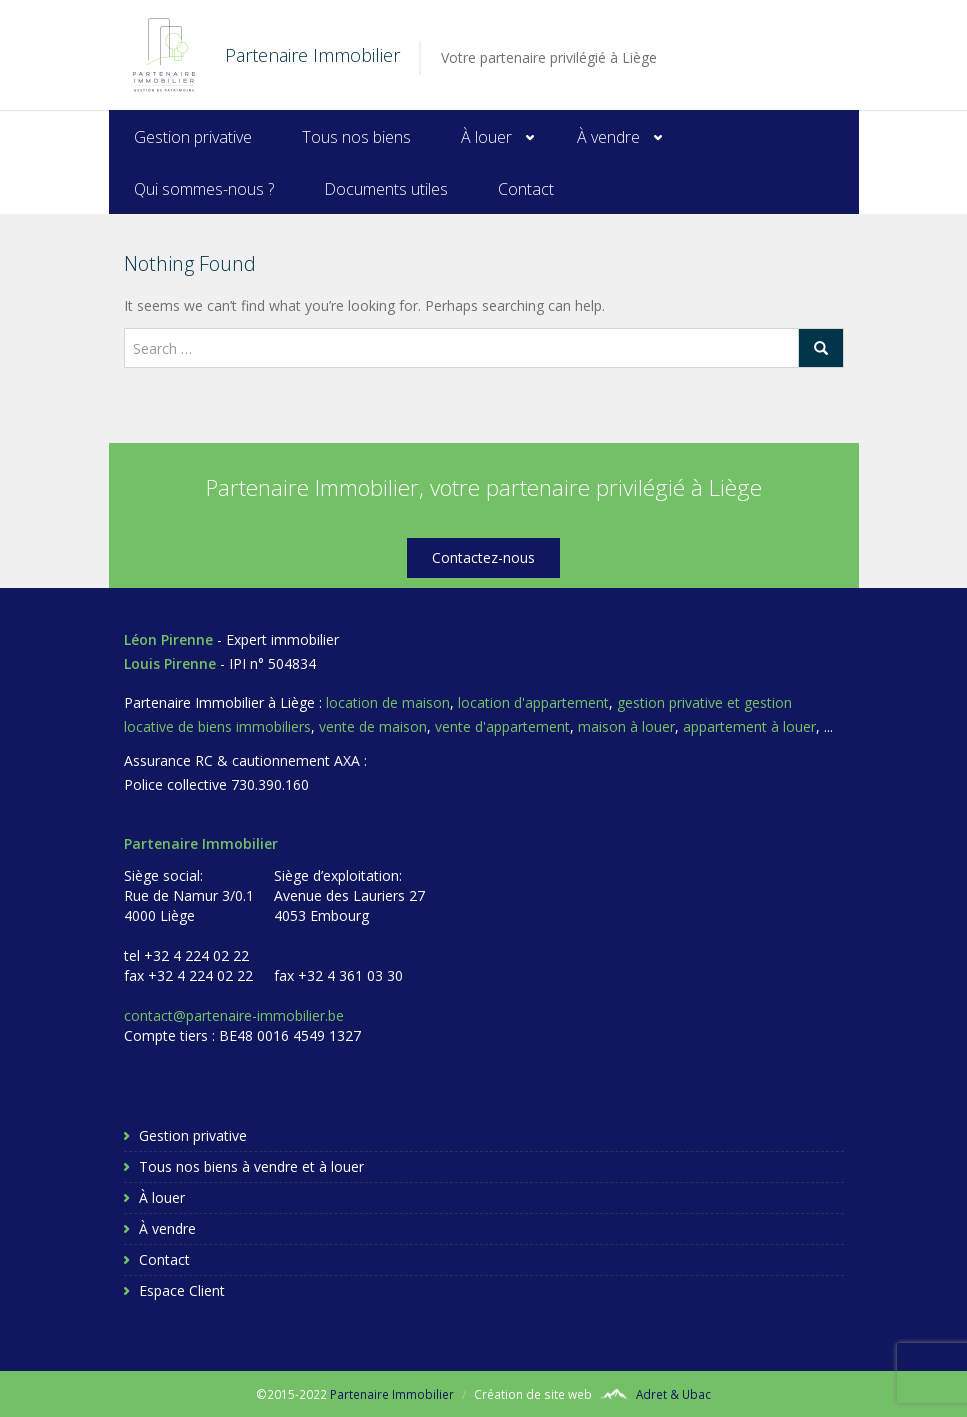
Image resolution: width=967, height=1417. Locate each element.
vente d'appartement (502, 726)
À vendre (608, 137)
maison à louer (626, 726)
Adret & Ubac (673, 1394)
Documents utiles (386, 189)
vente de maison (373, 726)
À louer (486, 137)
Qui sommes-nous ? (204, 189)
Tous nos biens (356, 137)
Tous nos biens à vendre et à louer (251, 1166)
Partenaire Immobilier (392, 1394)
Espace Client (182, 1290)
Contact (526, 189)
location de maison (388, 702)
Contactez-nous (483, 557)
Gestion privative (193, 137)
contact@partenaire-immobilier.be (234, 1015)
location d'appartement (533, 702)
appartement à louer (749, 726)
